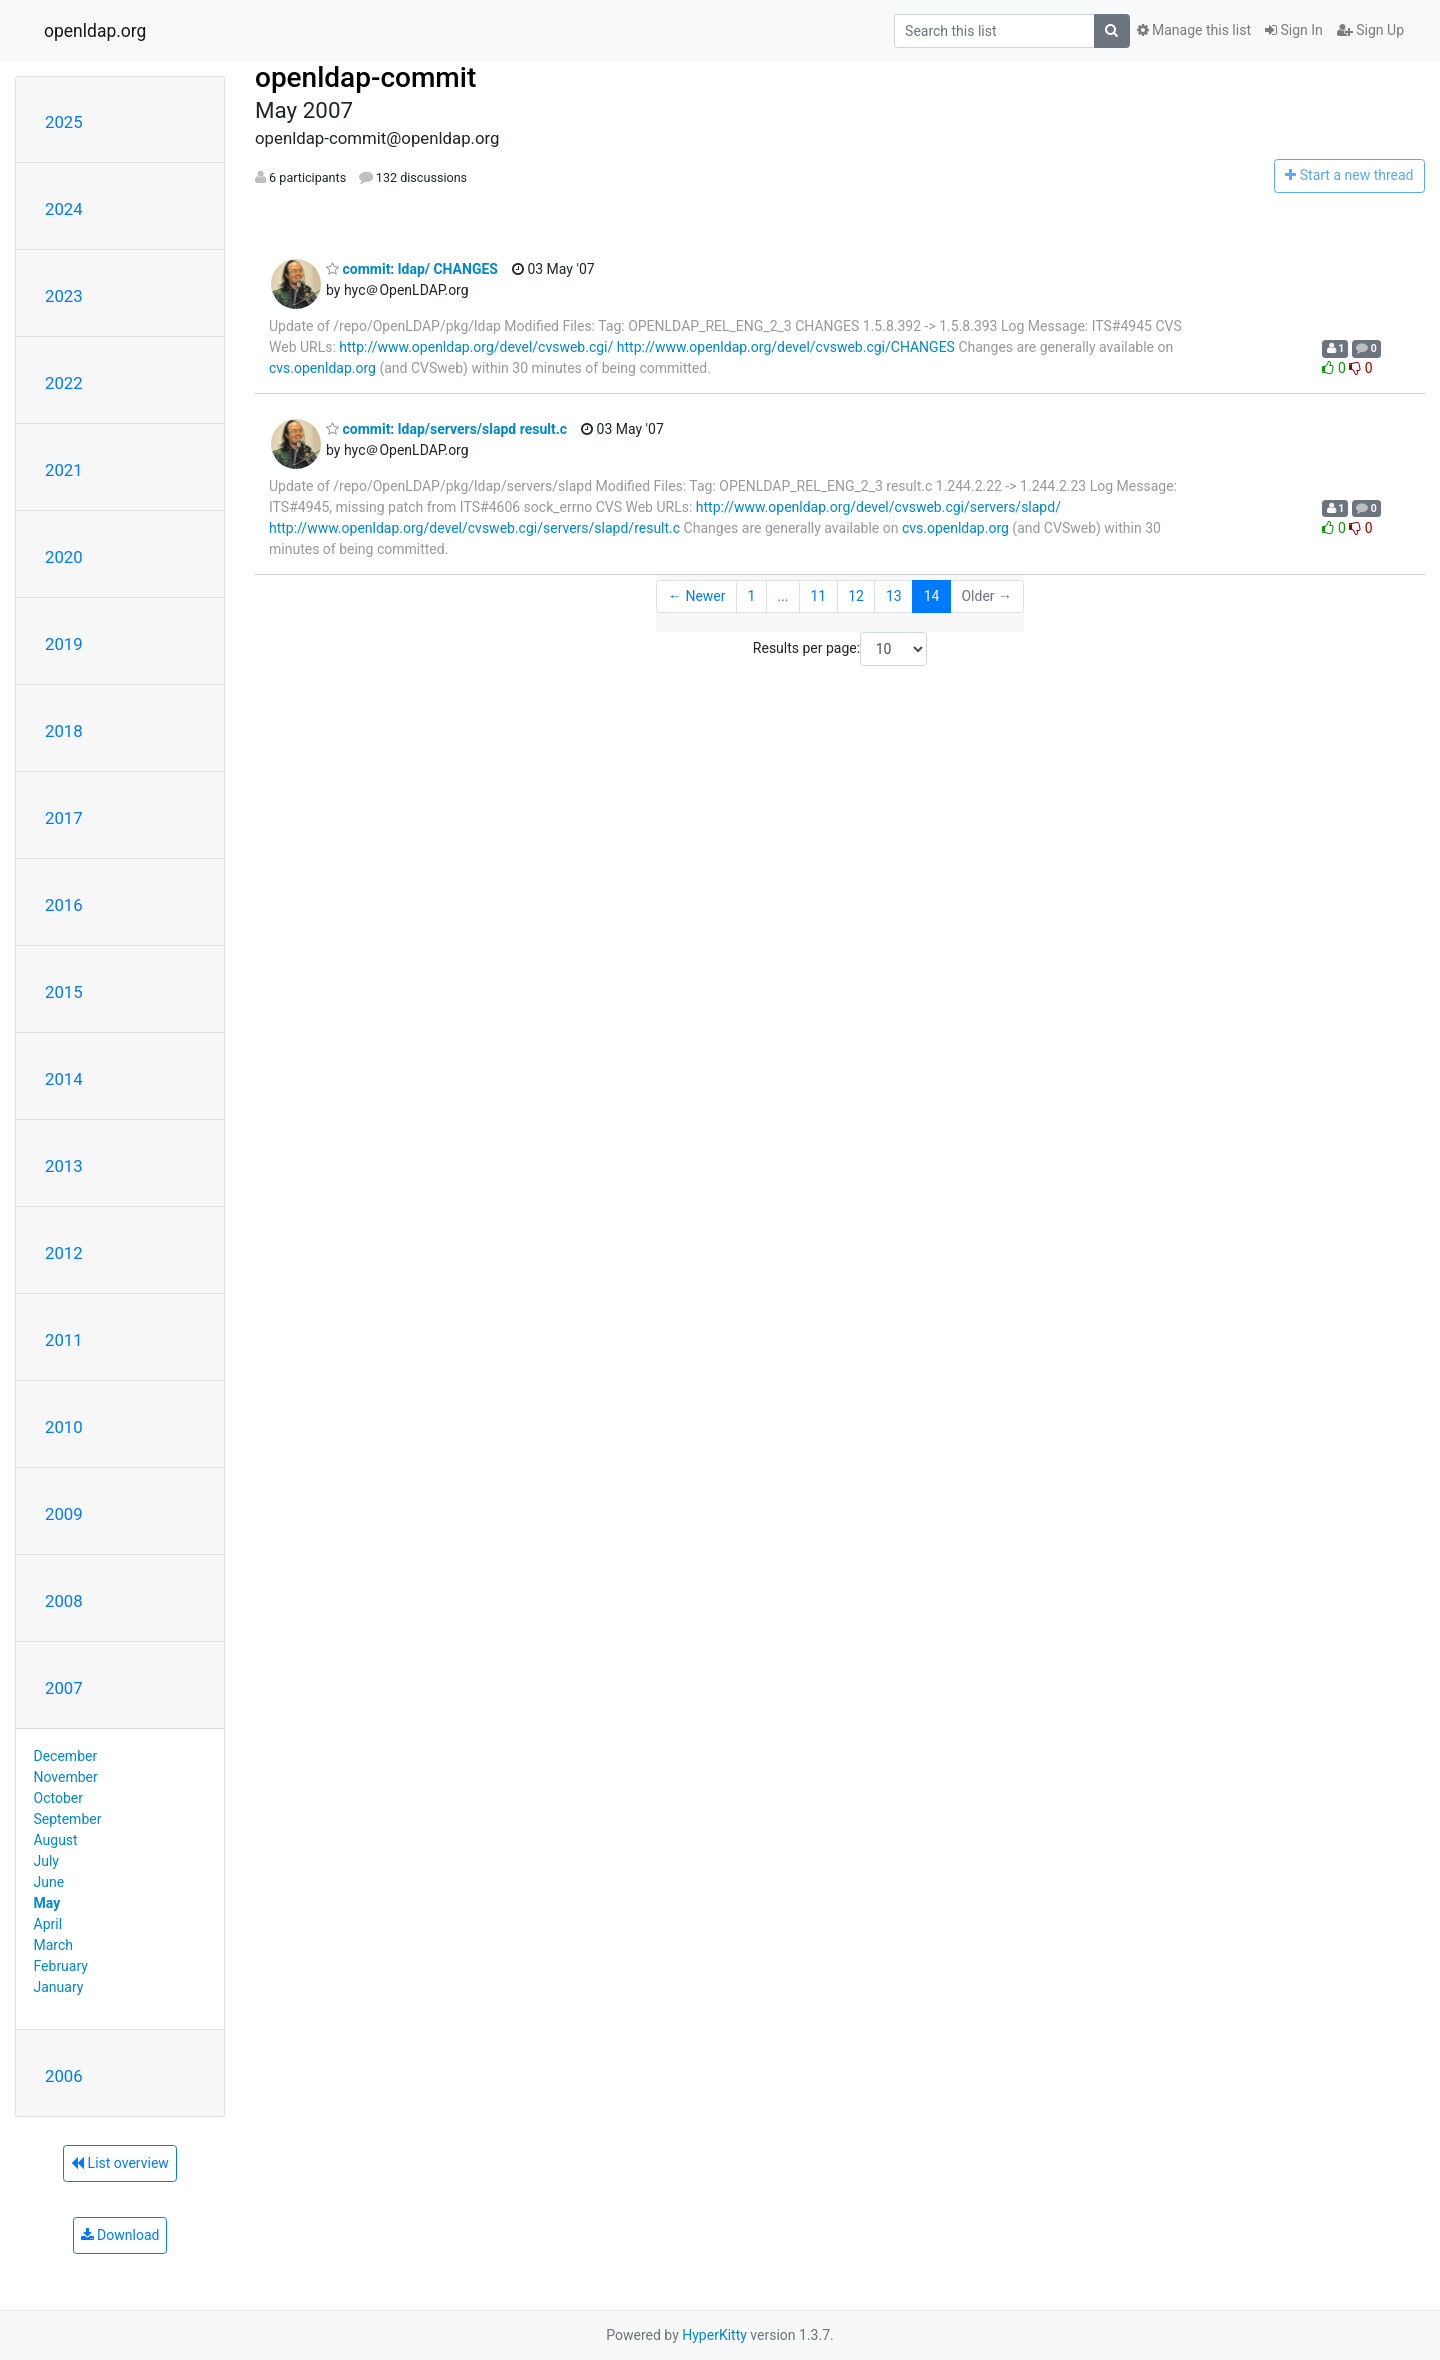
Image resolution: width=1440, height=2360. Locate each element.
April (48, 1924)
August (56, 1840)
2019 (64, 644)
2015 (64, 992)
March (54, 1945)
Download (120, 2235)
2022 (64, 383)
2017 (64, 818)
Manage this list (1194, 30)
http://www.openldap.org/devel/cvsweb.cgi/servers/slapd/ (878, 507)
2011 (64, 1340)
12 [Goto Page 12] (856, 596)
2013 (64, 1166)
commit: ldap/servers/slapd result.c (446, 429)
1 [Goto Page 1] (752, 596)
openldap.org (95, 31)
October (58, 1798)
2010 (64, 1427)
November (66, 1777)
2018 (64, 731)
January (59, 1987)
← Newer (697, 596)
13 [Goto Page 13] (894, 596)
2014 (64, 1079)
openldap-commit (365, 77)
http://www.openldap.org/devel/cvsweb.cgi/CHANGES (786, 347)
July (46, 1861)
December (66, 1756)
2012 (64, 1253)
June (49, 1882)
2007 (64, 1688)
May (47, 1903)
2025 (64, 122)
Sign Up (1370, 30)
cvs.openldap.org (322, 368)
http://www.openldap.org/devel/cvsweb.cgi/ (476, 347)
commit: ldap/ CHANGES (412, 269)
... (782, 596)
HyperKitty (714, 2335)
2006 (64, 2076)
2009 (64, 1514)
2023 (64, 296)
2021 (64, 470)
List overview (120, 2163)
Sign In (1294, 30)
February (61, 1966)
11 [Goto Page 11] (818, 596)
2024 (64, 209)
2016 (64, 905)
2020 (64, 557)
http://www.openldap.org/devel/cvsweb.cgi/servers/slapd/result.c (474, 528)
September (68, 1819)
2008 (64, 1601)
